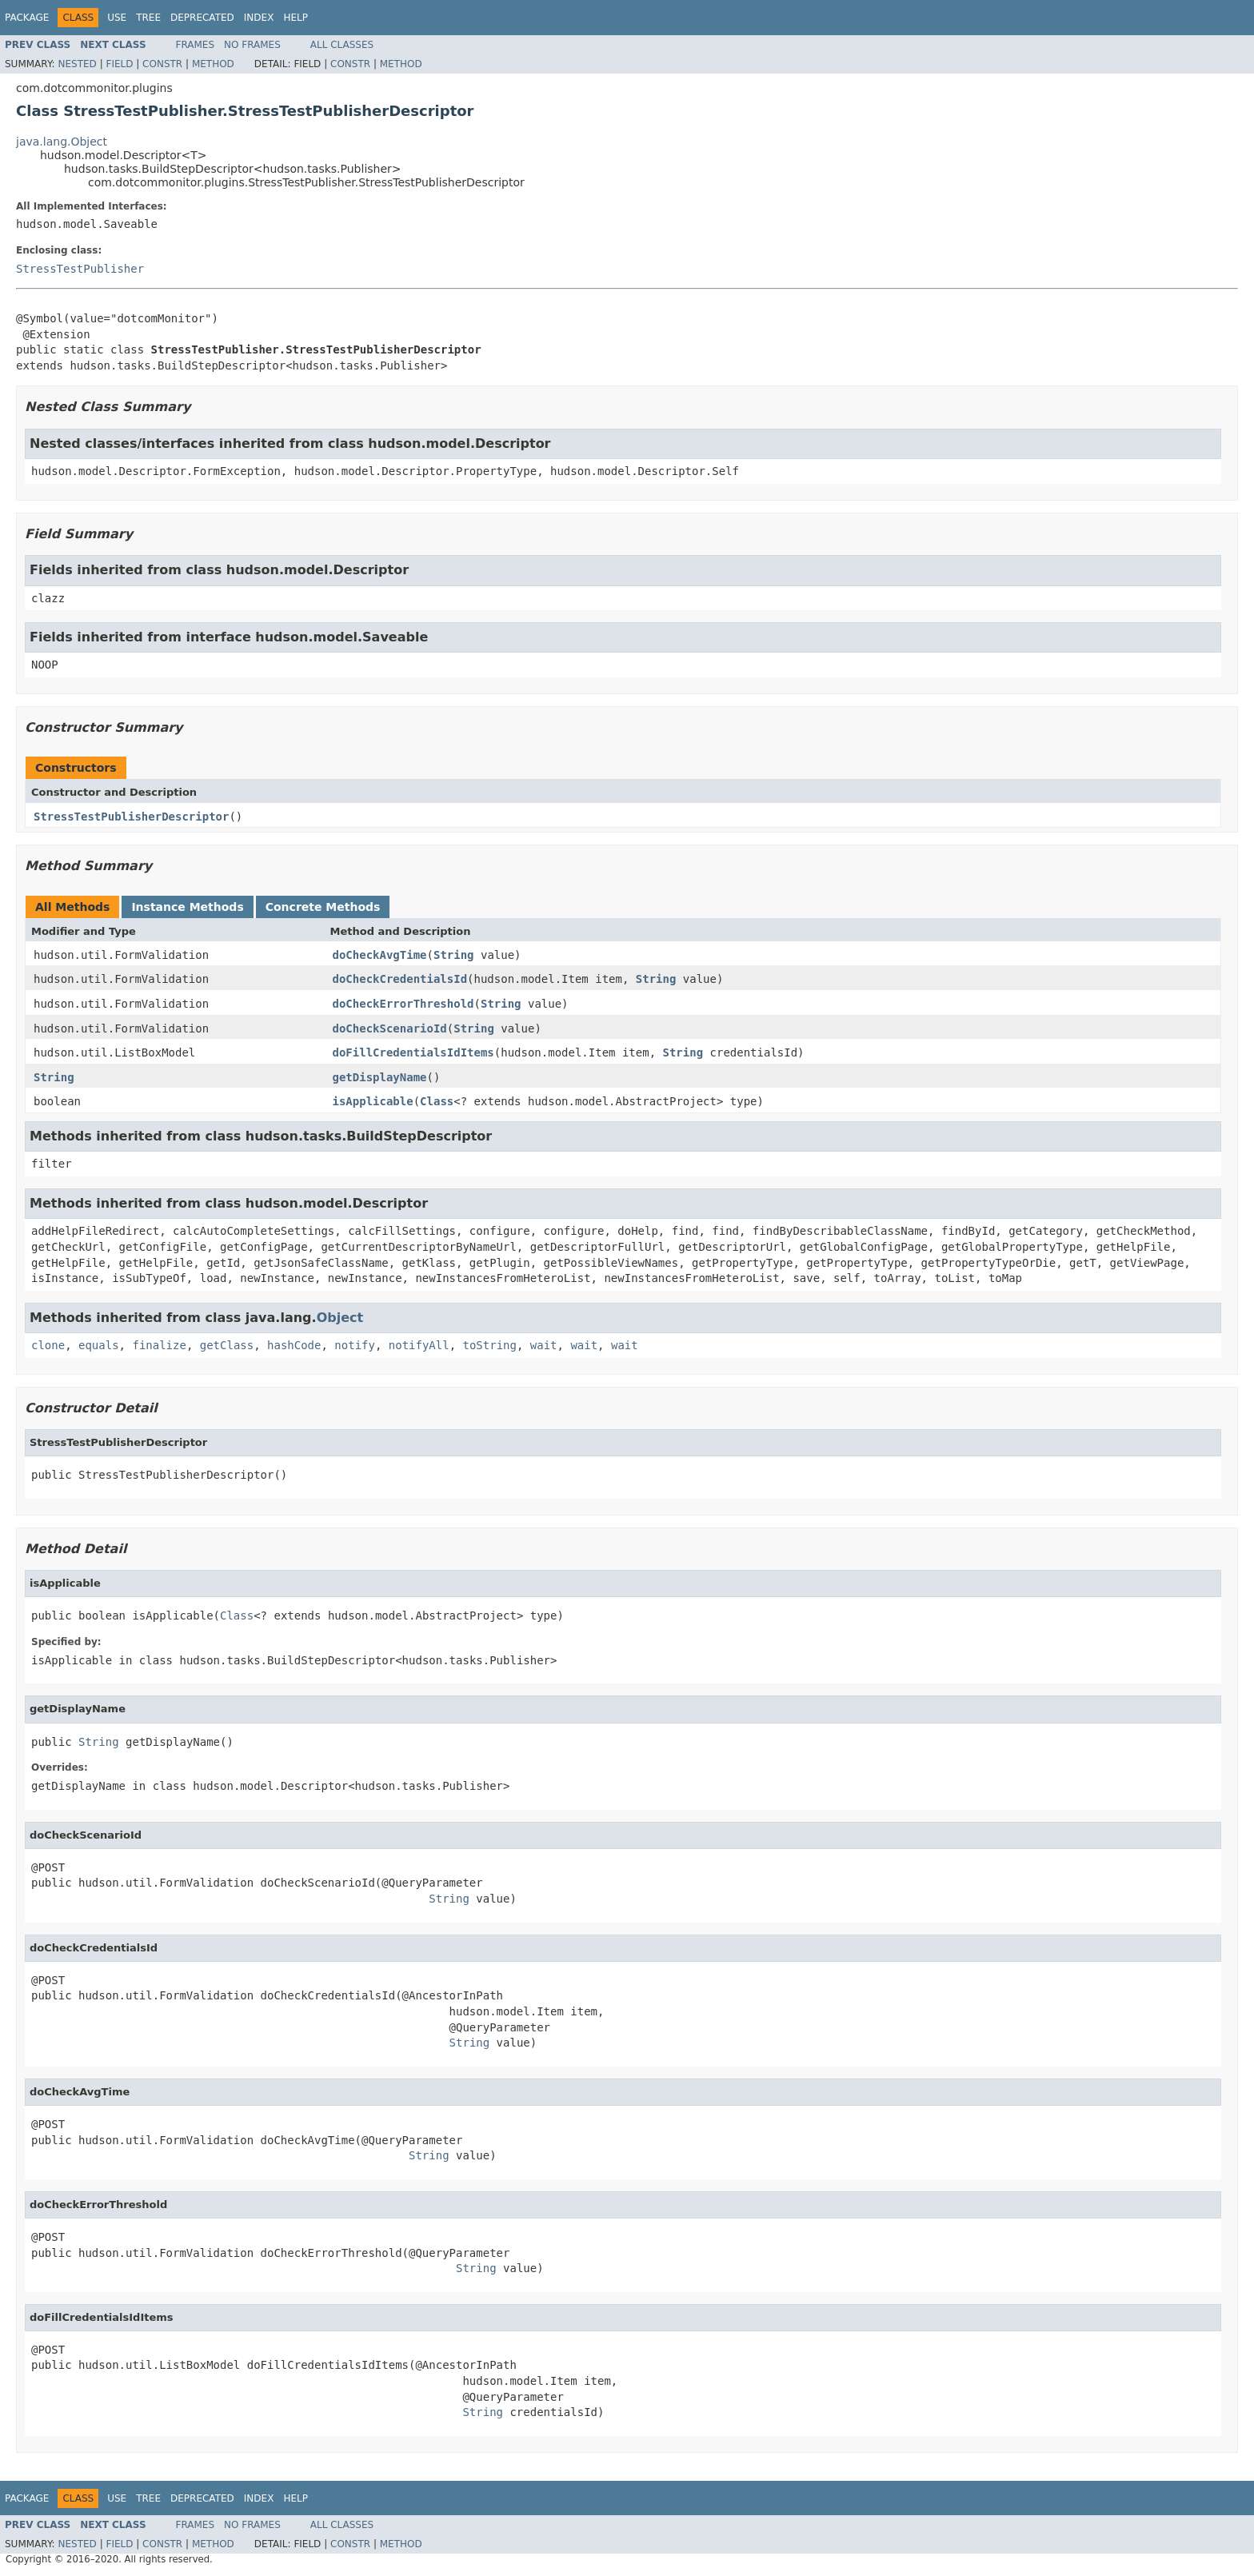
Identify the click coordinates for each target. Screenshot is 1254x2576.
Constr (162, 64)
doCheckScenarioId (390, 1028)
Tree (148, 17)
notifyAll (419, 1345)
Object (340, 1317)
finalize (159, 1345)
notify (354, 1345)
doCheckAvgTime (380, 955)
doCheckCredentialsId (400, 978)
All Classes (341, 44)
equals (98, 1345)
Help (295, 17)
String (453, 955)
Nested (77, 64)
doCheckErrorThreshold (403, 1003)
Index (259, 17)
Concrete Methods (323, 907)
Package (27, 17)
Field (119, 64)
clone (48, 1345)
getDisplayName (380, 1077)
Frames (195, 44)
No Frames (252, 44)
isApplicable (373, 1101)
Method (213, 64)
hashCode (294, 1345)
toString (490, 1345)
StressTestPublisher (80, 268)
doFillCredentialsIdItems (413, 1052)
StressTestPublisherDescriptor (131, 816)
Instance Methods (187, 907)
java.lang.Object (61, 141)
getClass (227, 1345)
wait (543, 1345)
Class (436, 1101)
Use (116, 17)
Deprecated (202, 17)
